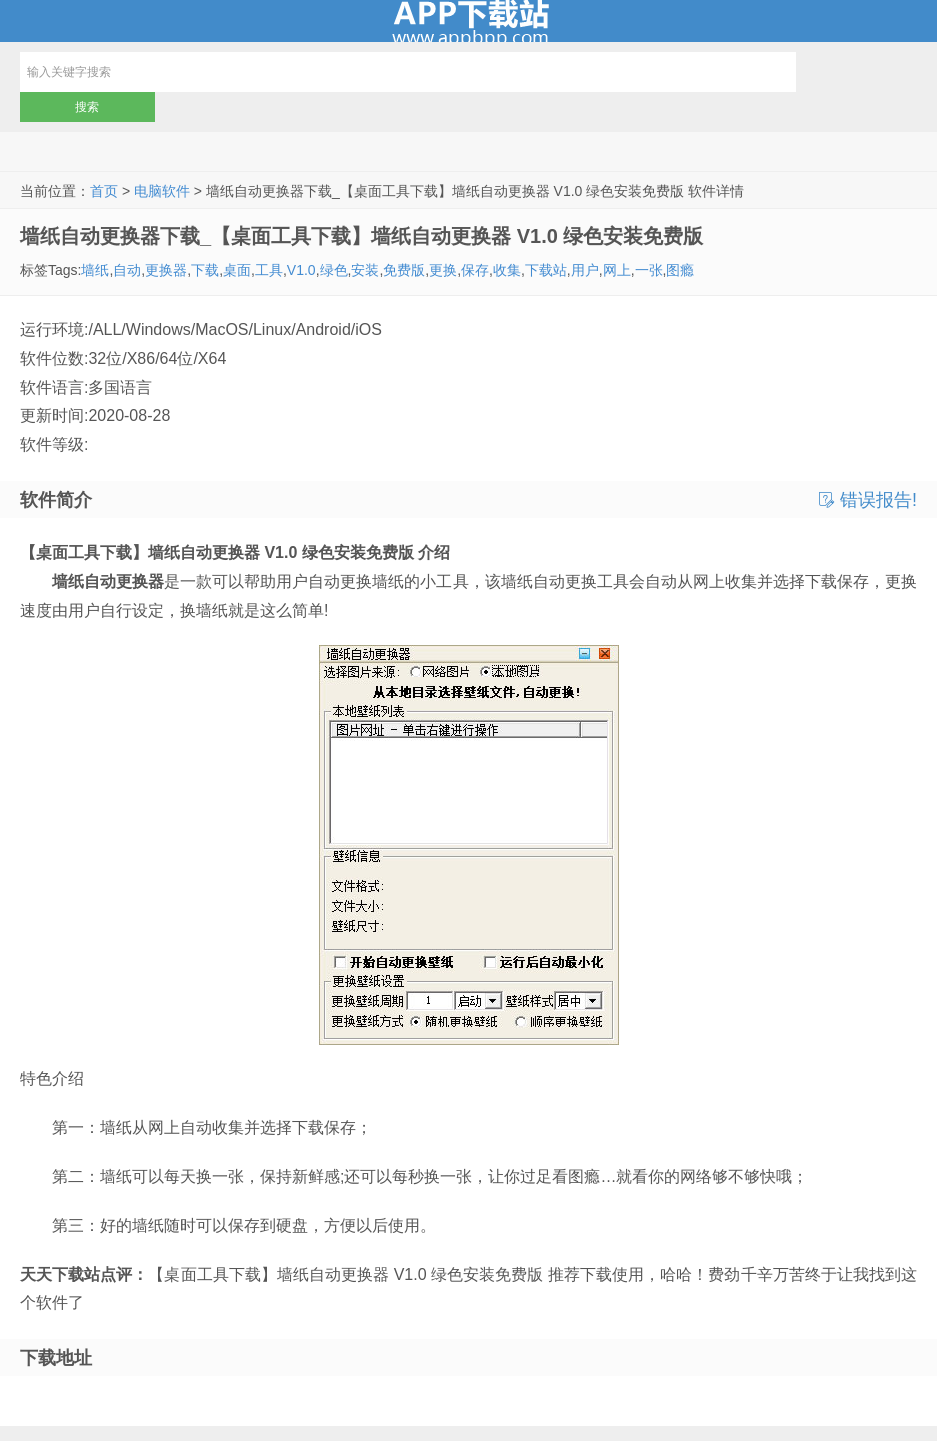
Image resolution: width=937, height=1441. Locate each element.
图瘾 (680, 270)
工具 (269, 270)
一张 (649, 270)
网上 (617, 270)
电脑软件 (162, 191)
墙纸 (95, 270)
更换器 (166, 270)
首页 (104, 191)
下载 (205, 270)
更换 (443, 270)
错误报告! (868, 500)
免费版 (404, 270)
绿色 (334, 270)
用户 (585, 270)
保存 (475, 270)
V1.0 (301, 270)
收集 (507, 270)
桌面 (237, 270)
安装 (365, 270)
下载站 (546, 270)
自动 (127, 270)
